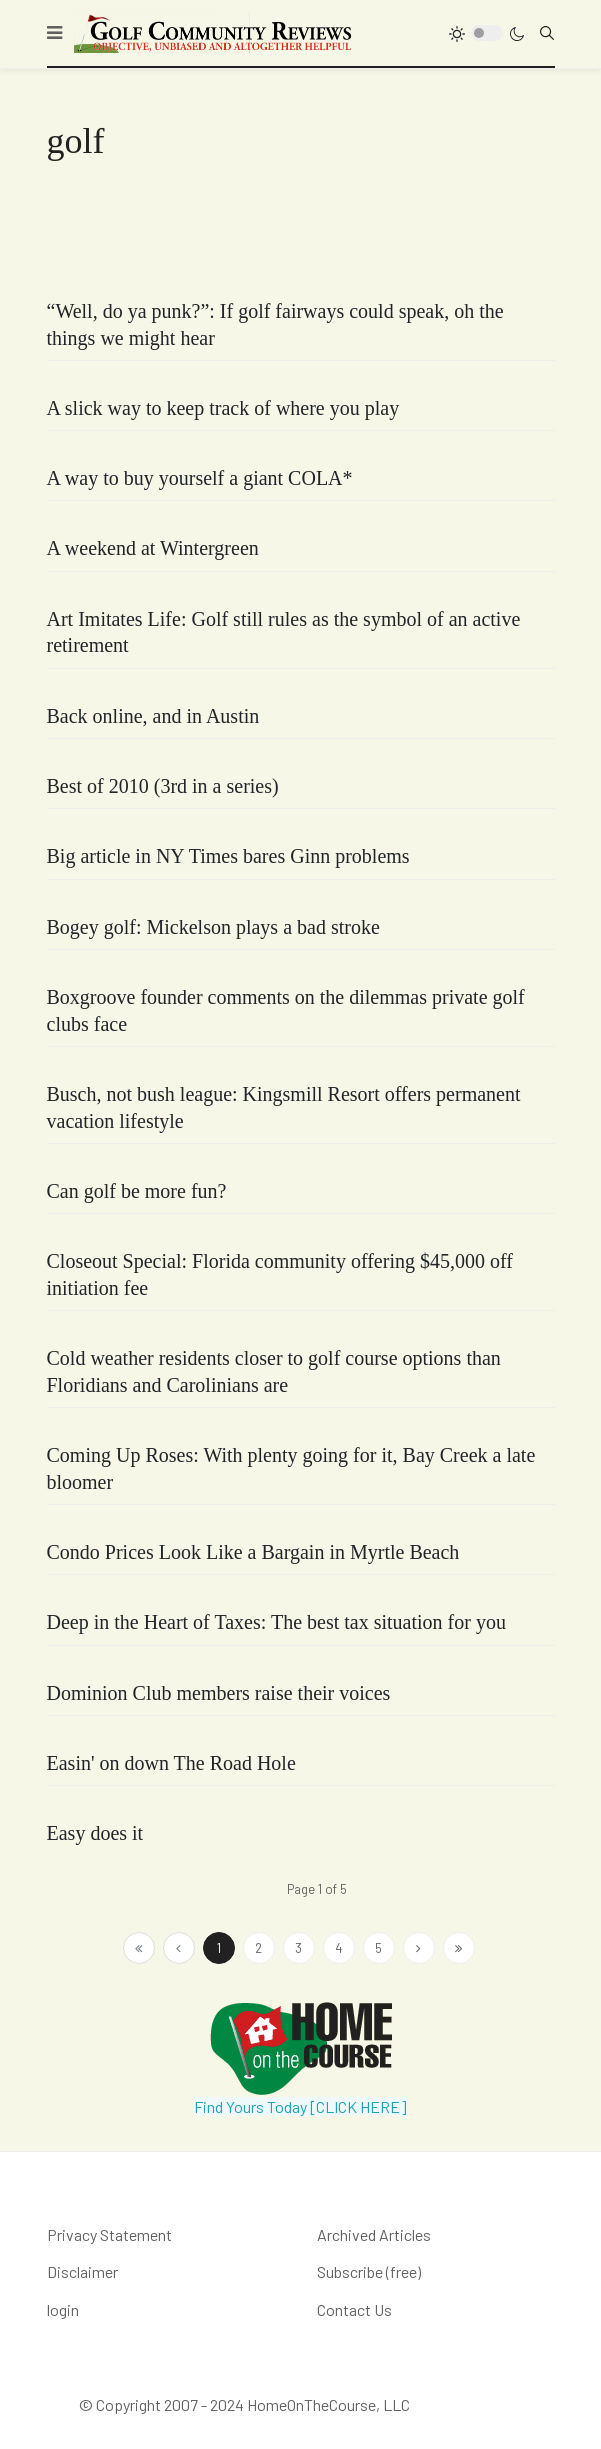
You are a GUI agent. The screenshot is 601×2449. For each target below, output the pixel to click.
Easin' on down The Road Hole (171, 1763)
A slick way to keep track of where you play (223, 408)
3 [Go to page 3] (298, 1948)
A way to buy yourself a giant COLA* (200, 478)
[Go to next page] (419, 1948)
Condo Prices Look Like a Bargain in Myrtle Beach (253, 1552)
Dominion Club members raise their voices (219, 1693)
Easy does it (95, 1833)
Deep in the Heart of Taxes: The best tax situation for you (276, 1622)
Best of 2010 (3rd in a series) (163, 786)
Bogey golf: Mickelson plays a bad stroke (213, 927)
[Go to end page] (459, 1948)
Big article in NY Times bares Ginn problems (228, 856)
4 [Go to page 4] (338, 1948)
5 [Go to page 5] (378, 1948)
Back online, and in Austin (153, 716)
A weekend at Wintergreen (153, 548)
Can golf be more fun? (137, 1191)
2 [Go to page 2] (258, 1948)
